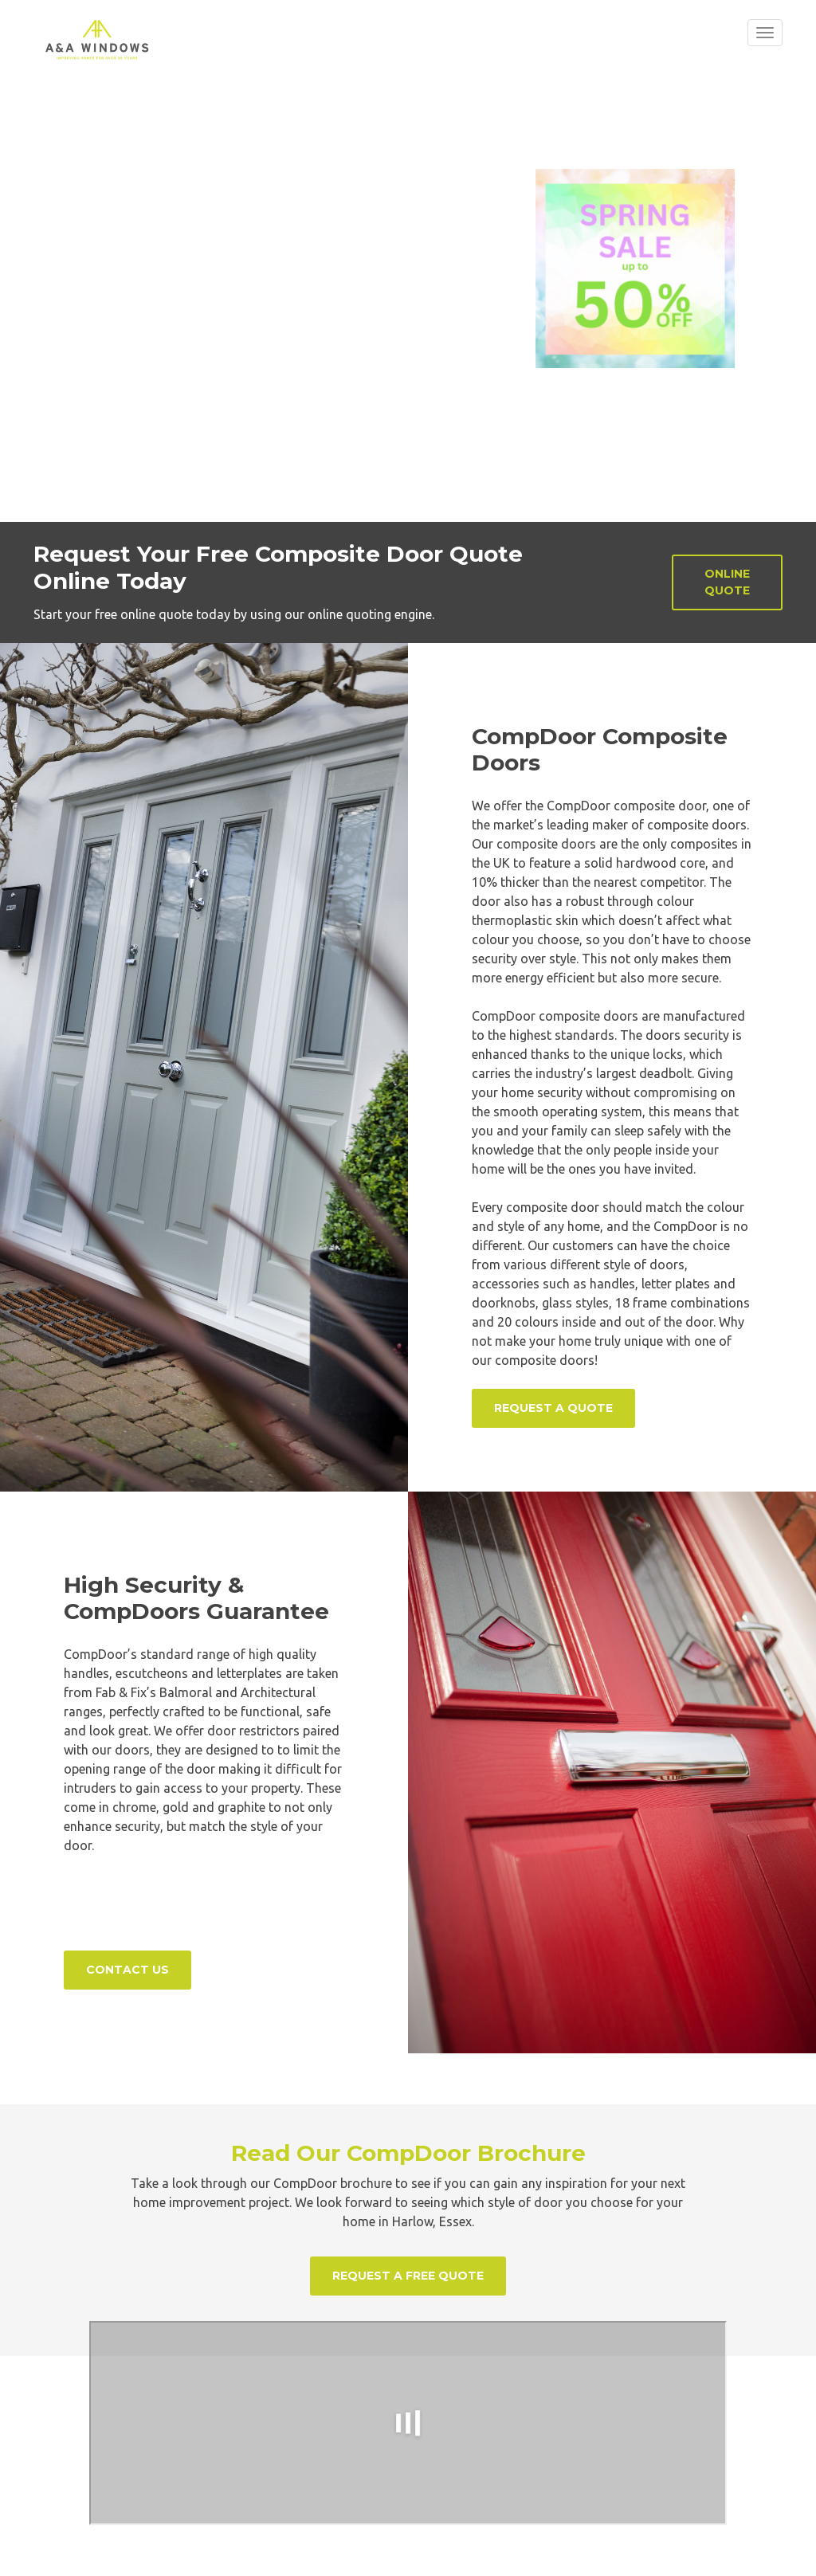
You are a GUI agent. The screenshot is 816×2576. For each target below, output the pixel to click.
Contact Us (127, 1969)
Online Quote (727, 582)
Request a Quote (553, 1408)
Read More (302, 156)
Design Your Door (149, 156)
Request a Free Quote (408, 2275)
